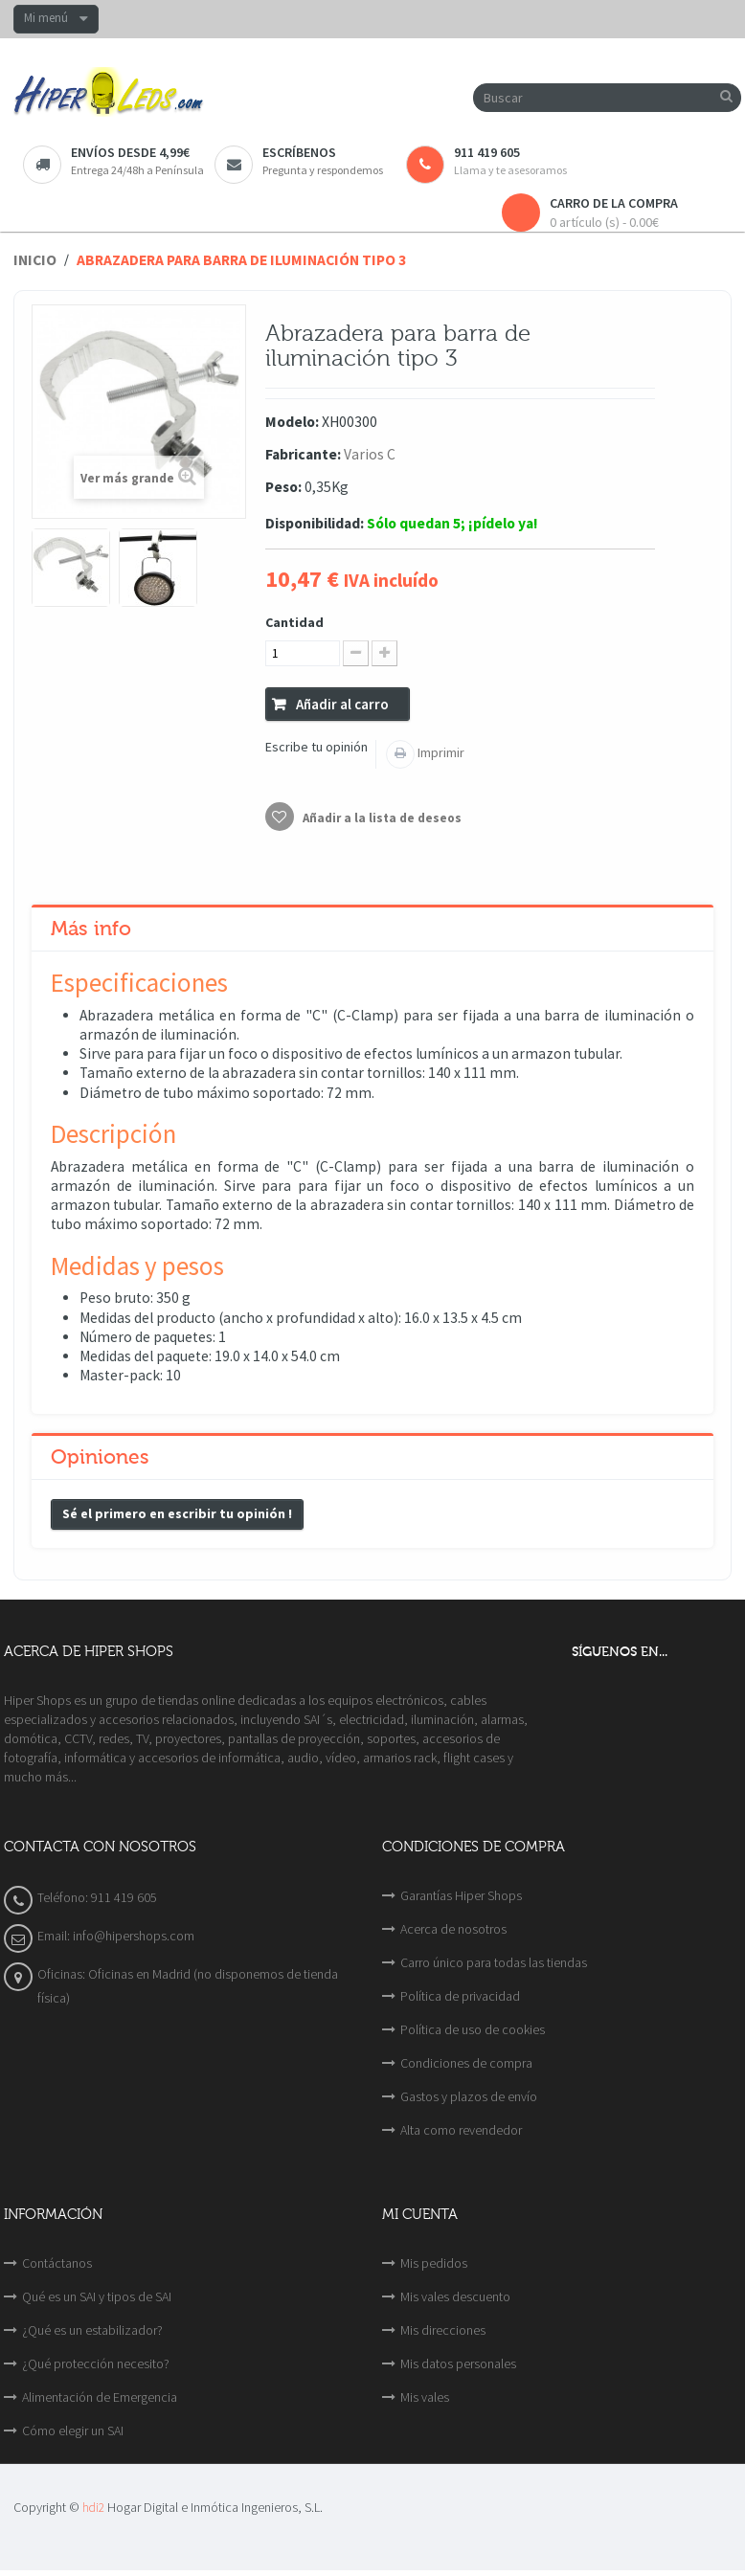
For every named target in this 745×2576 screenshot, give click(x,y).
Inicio (34, 260)
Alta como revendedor (461, 2130)
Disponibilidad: (314, 523)
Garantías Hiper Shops (461, 1895)
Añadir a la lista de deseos (381, 818)
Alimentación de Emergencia (99, 2397)
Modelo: (292, 422)
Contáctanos (57, 2263)
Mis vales (424, 2397)
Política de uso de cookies (472, 2029)
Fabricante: (303, 454)
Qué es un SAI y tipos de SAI (96, 2296)
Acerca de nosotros (453, 1929)
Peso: (283, 487)
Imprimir (439, 752)
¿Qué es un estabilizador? (92, 2330)
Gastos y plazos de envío (468, 2096)
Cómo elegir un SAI (73, 2430)
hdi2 (93, 2507)
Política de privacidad (460, 1996)
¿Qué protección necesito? (95, 2363)
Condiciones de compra (466, 2063)
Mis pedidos (433, 2263)
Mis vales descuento (455, 2296)
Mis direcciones (442, 2330)
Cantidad (294, 622)
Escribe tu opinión (316, 746)
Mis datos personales (458, 2363)
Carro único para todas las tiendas (493, 1962)
